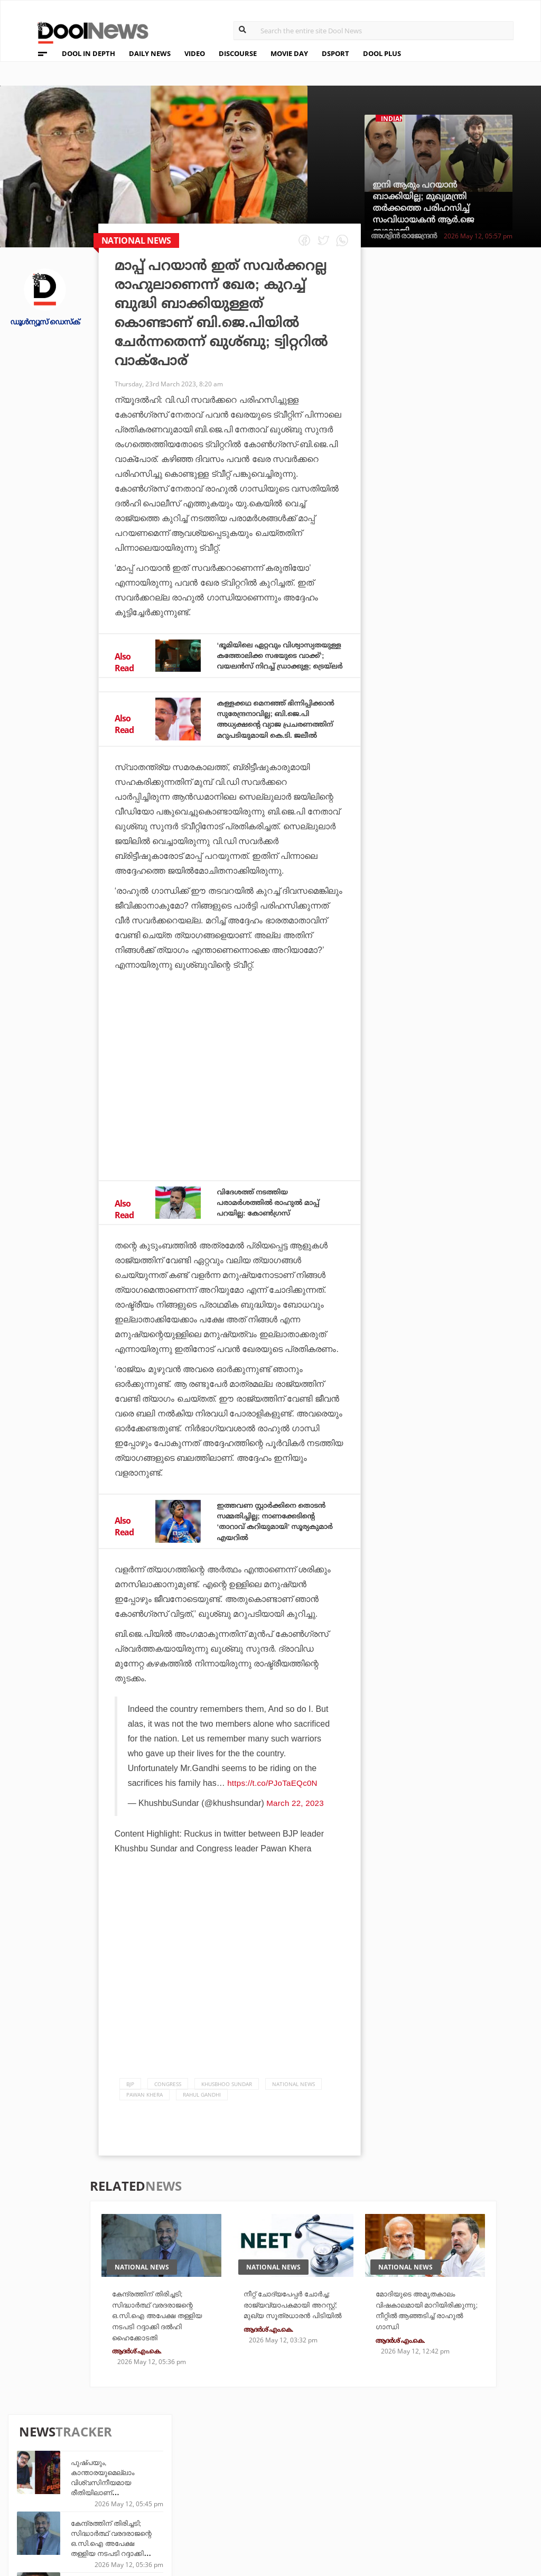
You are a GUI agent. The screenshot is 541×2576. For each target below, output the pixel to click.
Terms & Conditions (65, 2497)
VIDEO (194, 53)
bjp (130, 2113)
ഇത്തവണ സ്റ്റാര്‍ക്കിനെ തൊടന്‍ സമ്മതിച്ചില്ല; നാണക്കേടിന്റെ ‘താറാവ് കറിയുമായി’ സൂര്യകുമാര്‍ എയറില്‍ (268, 1545)
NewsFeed (326, 2496)
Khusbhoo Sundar (226, 2113)
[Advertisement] (229, 1103)
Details (161, 2510)
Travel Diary (250, 2467)
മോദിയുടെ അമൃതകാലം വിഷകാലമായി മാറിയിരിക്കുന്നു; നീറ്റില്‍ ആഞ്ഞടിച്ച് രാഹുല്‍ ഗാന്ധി (426, 2347)
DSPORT (335, 53)
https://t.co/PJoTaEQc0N (273, 1812)
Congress (167, 2113)
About (36, 2456)
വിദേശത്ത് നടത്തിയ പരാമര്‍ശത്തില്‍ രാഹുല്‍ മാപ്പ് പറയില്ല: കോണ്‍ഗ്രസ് (278, 1222)
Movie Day (326, 2482)
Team (33, 2470)
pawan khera (144, 2124)
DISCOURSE (238, 53)
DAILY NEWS (150, 53)
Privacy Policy (54, 2484)
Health (160, 2496)
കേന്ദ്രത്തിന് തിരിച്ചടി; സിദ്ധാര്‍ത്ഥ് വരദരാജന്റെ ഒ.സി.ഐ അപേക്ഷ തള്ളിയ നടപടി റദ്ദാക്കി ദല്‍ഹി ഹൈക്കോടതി (472, 390)
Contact (41, 2511)
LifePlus (243, 2482)
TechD (158, 2467)
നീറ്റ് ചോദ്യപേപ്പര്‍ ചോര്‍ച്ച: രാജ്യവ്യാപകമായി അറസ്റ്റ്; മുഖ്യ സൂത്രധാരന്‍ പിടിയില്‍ (288, 2347)
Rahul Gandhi (202, 2124)
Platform (326, 2467)
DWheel (161, 2482)
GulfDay (243, 2510)
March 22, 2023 (295, 1832)
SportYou (245, 2496)
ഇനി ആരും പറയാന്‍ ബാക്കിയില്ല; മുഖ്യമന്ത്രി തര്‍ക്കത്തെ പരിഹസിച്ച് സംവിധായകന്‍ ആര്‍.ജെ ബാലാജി (423, 208)
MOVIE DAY (289, 53)
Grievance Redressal (67, 2525)
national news (293, 2113)
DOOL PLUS (382, 53)
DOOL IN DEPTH (88, 53)
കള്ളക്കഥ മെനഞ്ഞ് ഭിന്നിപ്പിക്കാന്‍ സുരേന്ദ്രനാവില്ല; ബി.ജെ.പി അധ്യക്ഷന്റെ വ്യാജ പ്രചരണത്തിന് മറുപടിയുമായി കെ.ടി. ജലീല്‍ (279, 733)
